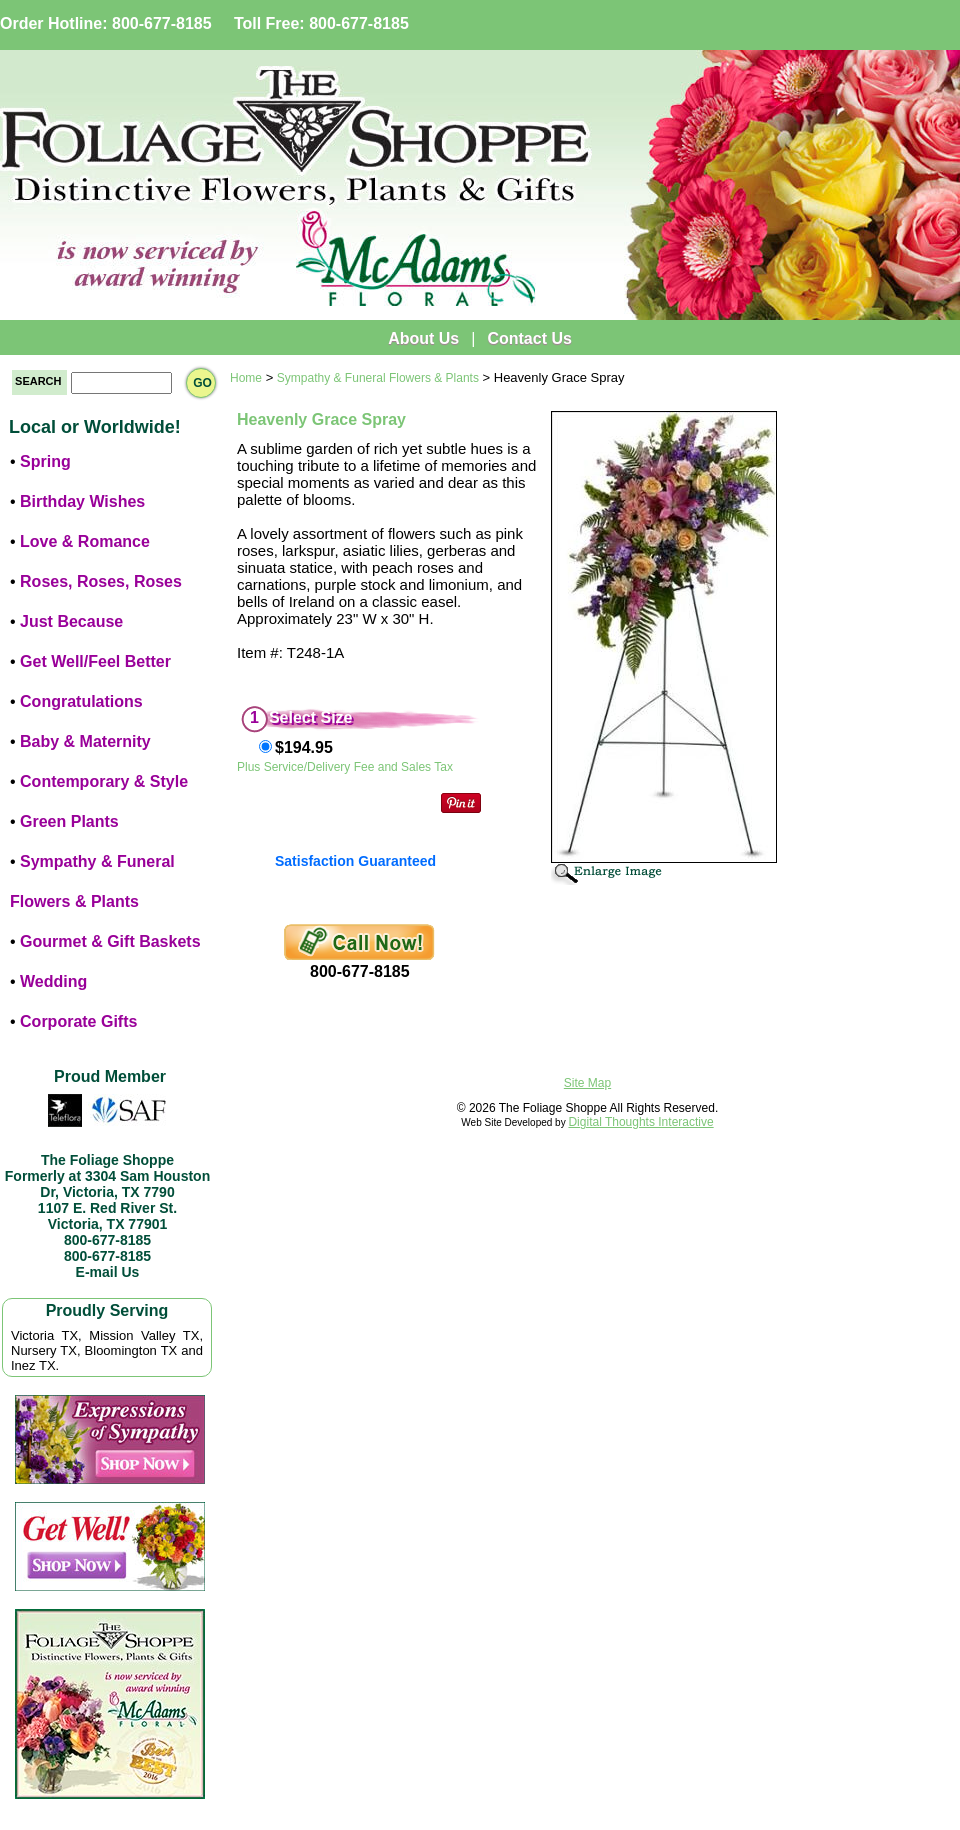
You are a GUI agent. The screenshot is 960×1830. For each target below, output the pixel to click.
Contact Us (529, 338)
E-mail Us (108, 1272)
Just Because (71, 621)
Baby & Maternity (85, 741)
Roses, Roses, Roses (101, 581)
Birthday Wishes (82, 501)
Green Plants (69, 821)
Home (246, 378)
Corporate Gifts (78, 1021)
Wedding (53, 981)
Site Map (587, 1083)
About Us (423, 338)
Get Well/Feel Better (95, 661)
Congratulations (81, 701)
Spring (45, 461)
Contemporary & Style (104, 781)
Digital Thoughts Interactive (640, 1122)
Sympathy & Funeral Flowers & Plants (378, 378)
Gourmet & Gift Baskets (110, 941)
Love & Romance (85, 541)
